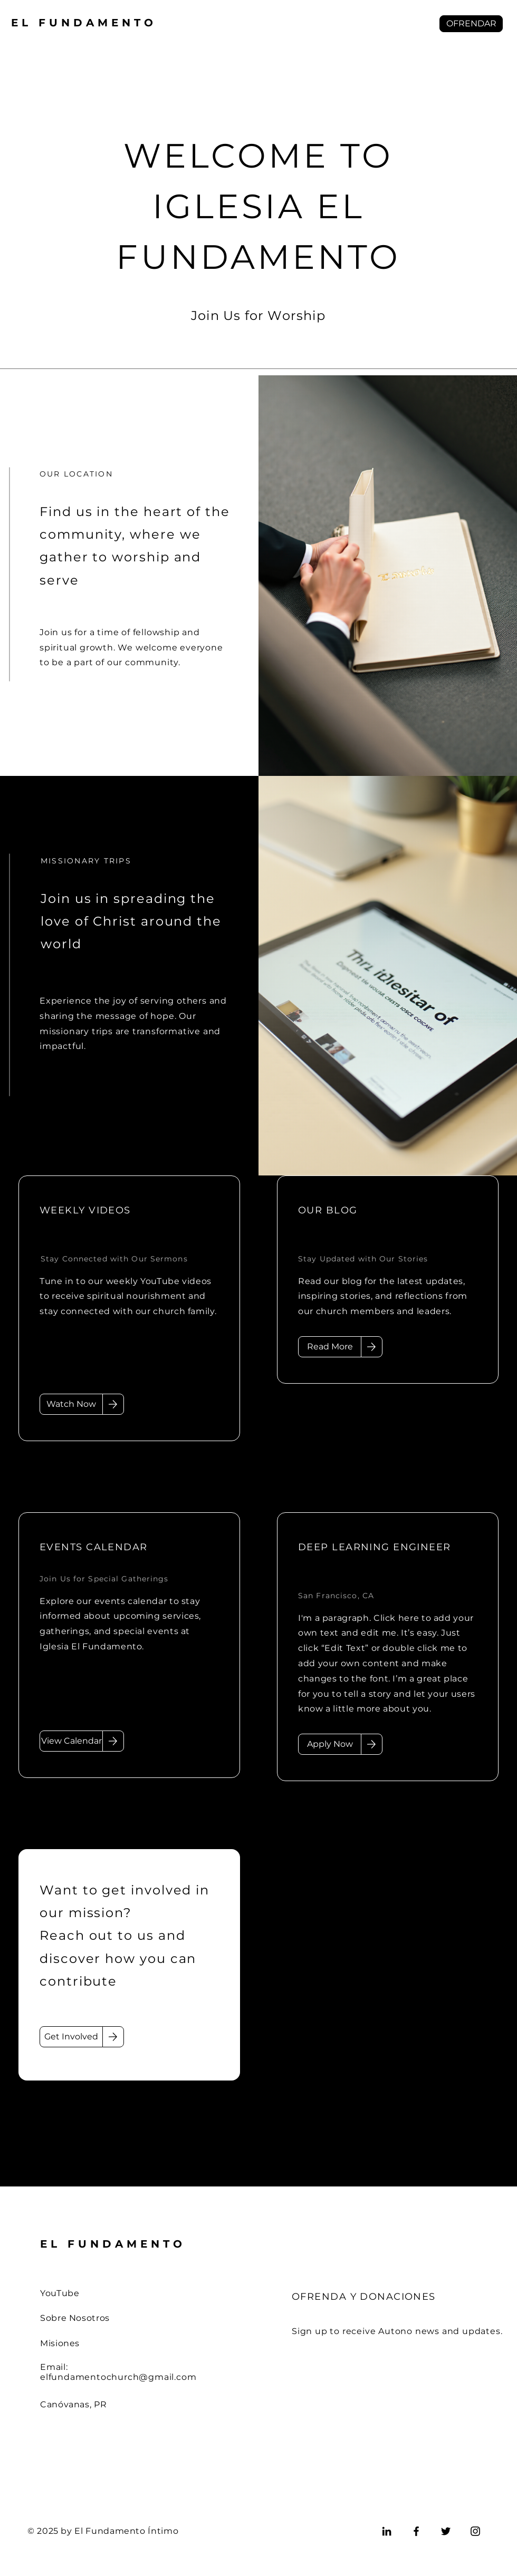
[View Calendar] (71, 1741)
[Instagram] (475, 2531)
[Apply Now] (329, 1744)
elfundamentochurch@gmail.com (118, 2377)
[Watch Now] (71, 1404)
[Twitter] (445, 2531)
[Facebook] (416, 2531)
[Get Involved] (71, 2036)
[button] (471, 23)
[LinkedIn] (386, 2531)
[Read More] (329, 1346)
